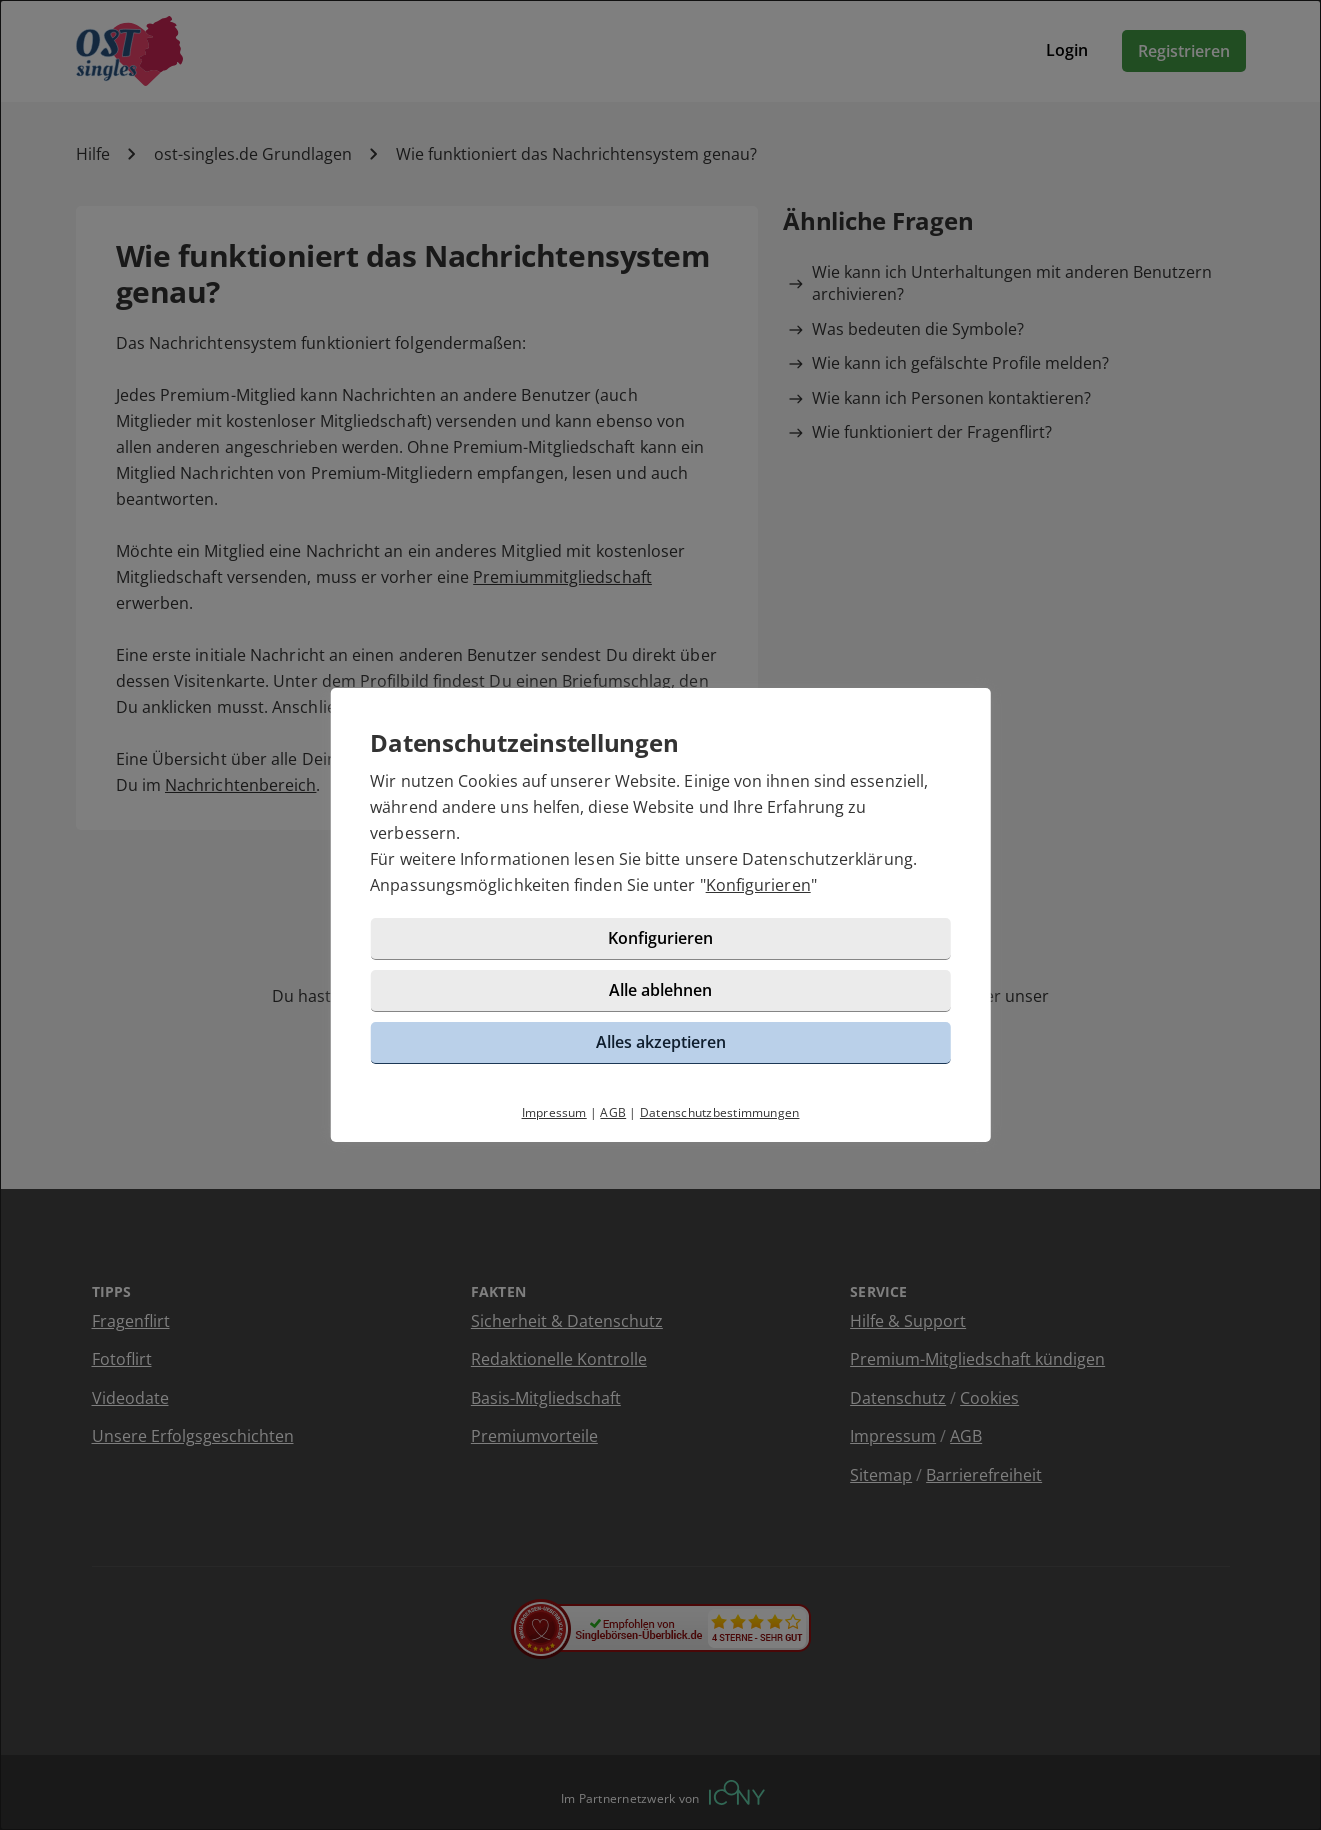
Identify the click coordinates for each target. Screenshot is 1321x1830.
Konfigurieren (758, 885)
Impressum (554, 1112)
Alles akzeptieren (661, 1042)
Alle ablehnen (660, 990)
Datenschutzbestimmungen (720, 1112)
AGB (613, 1112)
